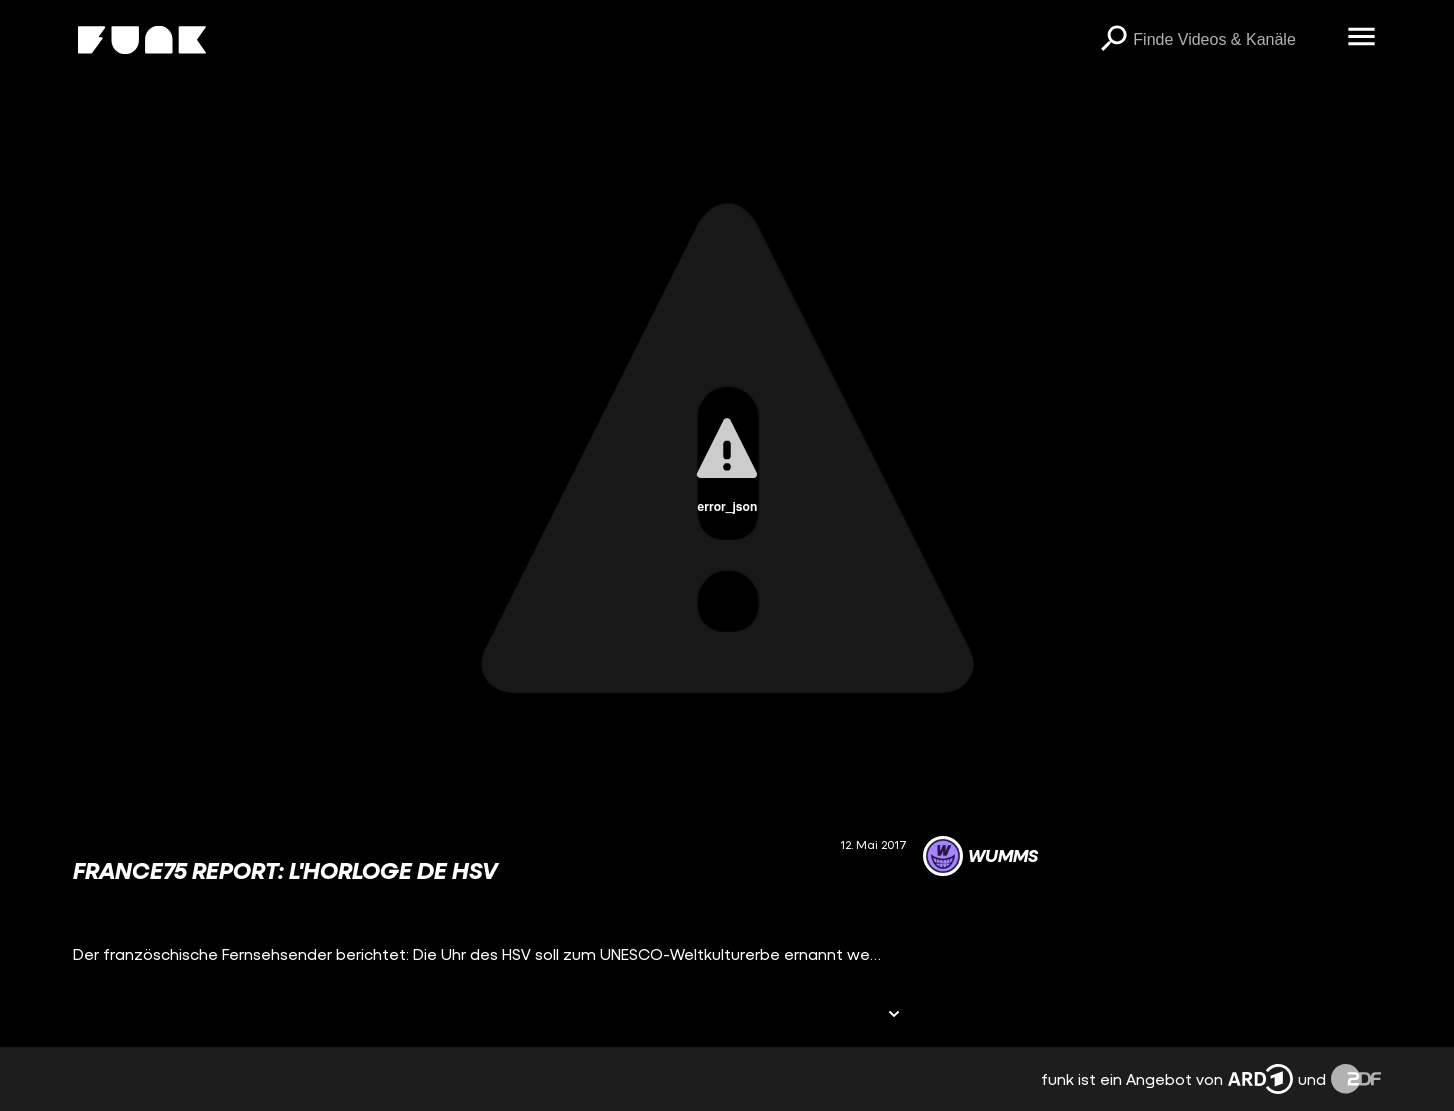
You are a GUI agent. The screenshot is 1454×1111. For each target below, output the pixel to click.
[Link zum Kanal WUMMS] (980, 856)
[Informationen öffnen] (894, 1015)
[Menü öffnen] (1361, 38)
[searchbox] (1233, 40)
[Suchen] (1113, 40)
